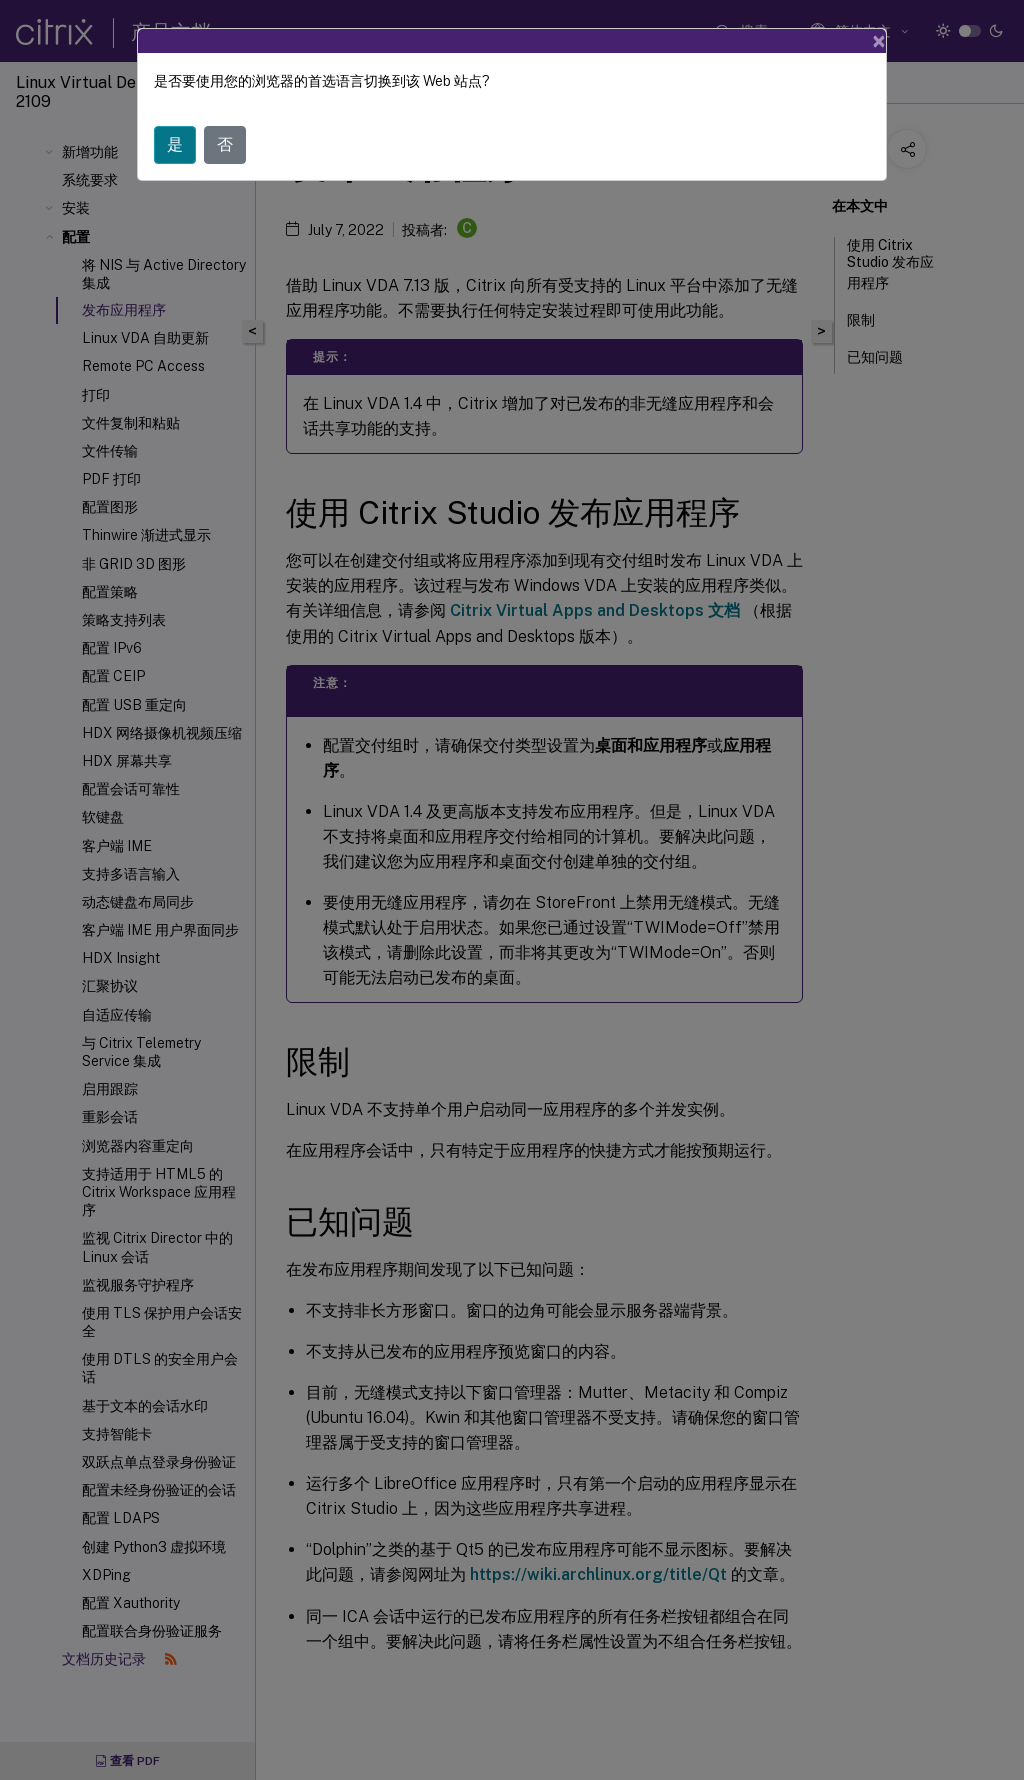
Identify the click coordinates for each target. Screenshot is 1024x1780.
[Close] (879, 41)
